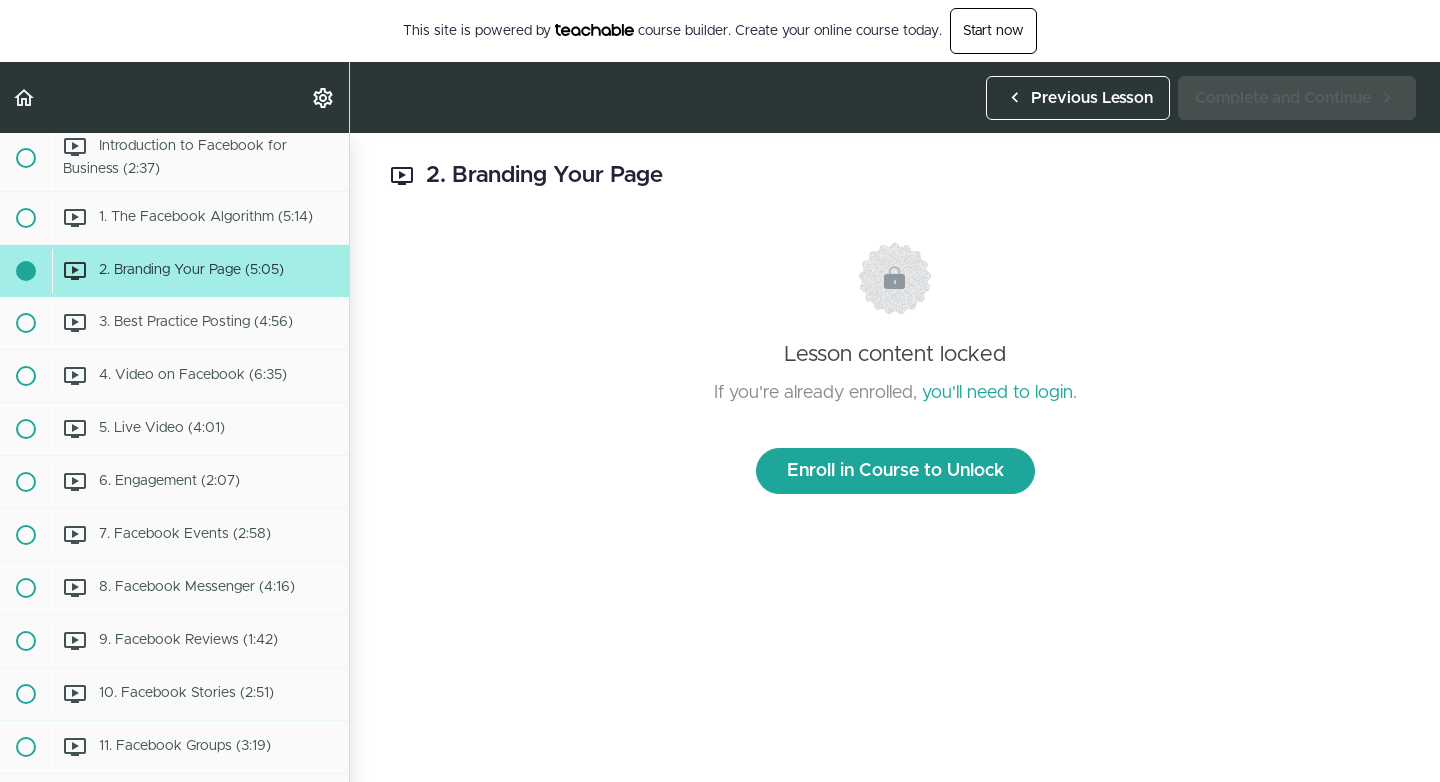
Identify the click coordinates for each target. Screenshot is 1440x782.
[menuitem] (324, 97)
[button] (25, 97)
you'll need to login (997, 393)
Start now (993, 31)
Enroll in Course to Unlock (895, 471)
